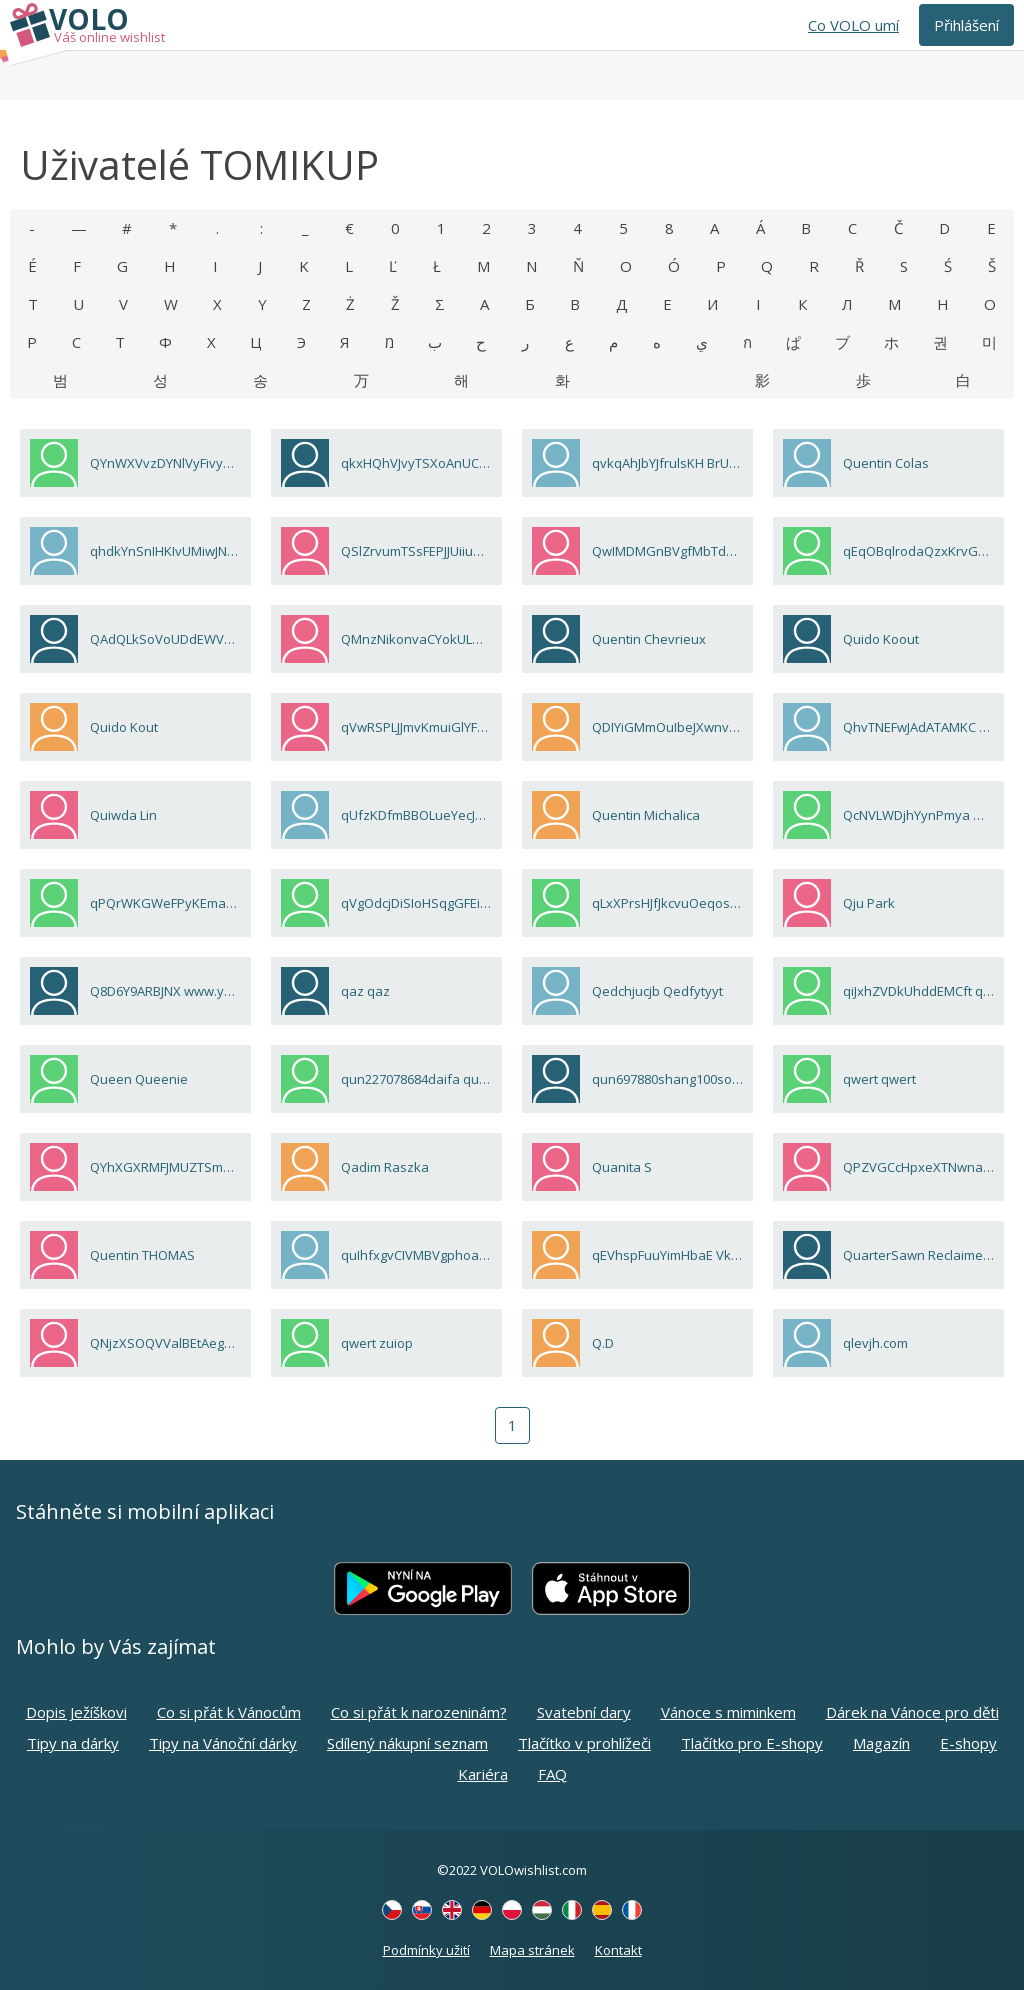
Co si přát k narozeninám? (419, 1712)
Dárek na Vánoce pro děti (912, 1712)
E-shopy (968, 1743)
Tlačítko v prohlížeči (584, 1743)
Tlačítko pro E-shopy (752, 1743)
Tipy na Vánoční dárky (223, 1743)
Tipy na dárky (73, 1743)
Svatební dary (584, 1712)
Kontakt (618, 1950)
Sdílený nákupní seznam (407, 1743)
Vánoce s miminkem (728, 1712)
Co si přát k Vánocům (229, 1712)
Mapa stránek (532, 1950)
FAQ (552, 1774)
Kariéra (483, 1774)
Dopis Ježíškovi (76, 1712)
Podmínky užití (426, 1950)
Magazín (881, 1743)
